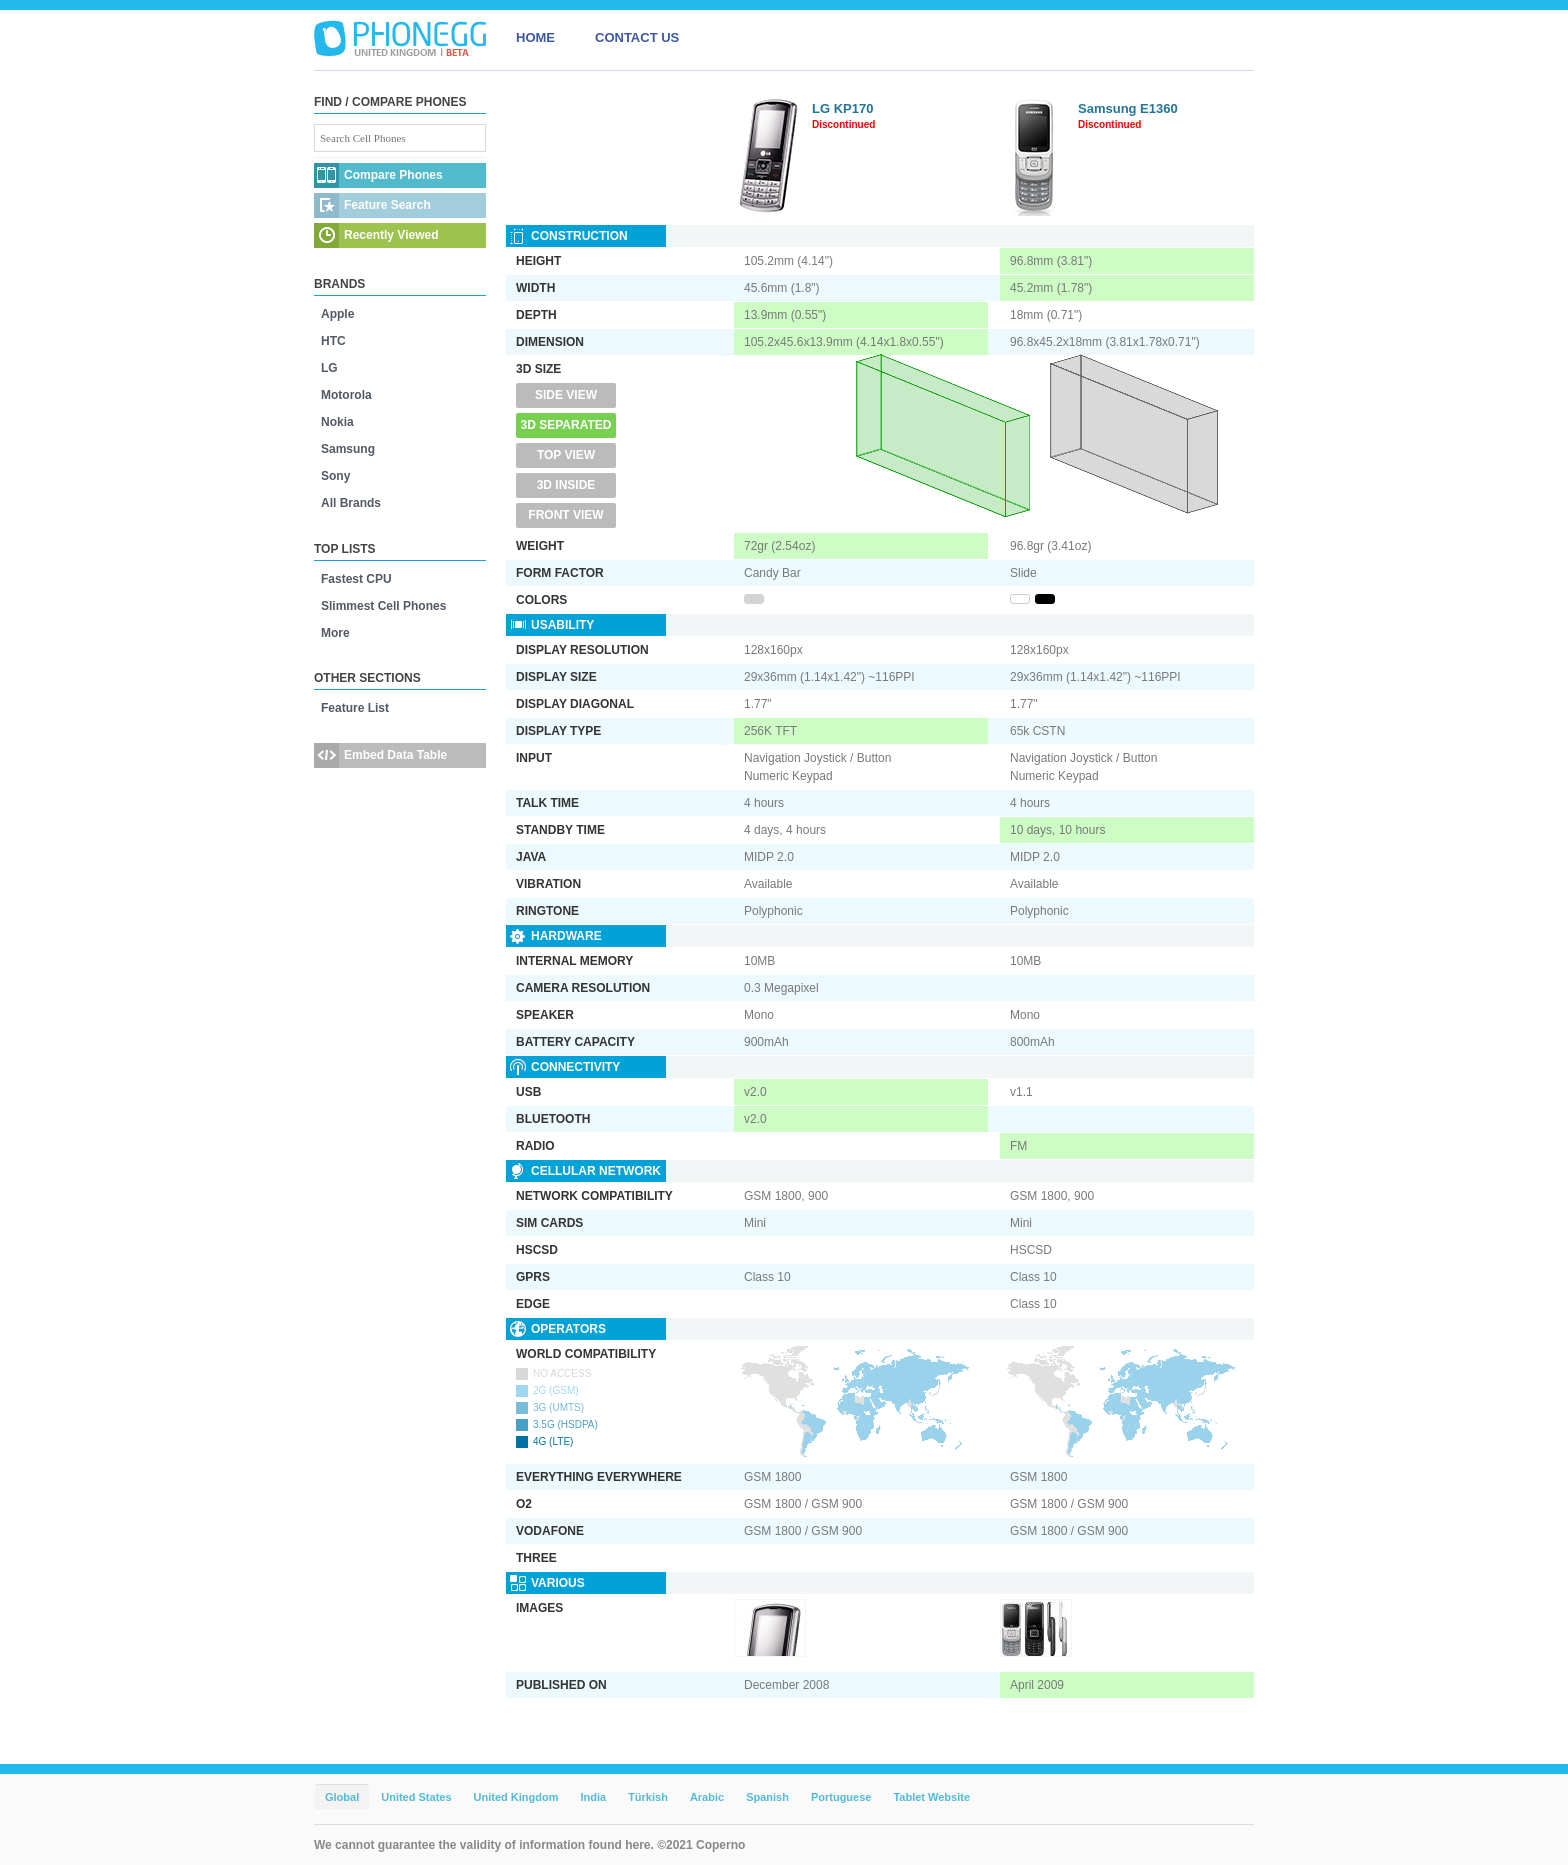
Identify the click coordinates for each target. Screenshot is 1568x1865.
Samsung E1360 (1128, 108)
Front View (565, 515)
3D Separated (566, 425)
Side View (566, 395)
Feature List (355, 708)
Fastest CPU (356, 579)
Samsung (348, 449)
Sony (335, 476)
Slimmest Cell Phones (383, 606)
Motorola (346, 395)
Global (342, 1797)
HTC (333, 341)
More (335, 633)
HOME (535, 37)
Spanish (767, 1797)
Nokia (337, 422)
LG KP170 (842, 108)
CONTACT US (637, 37)
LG (329, 368)
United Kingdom (516, 1797)
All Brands (351, 503)
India (593, 1797)
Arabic (707, 1797)
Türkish (648, 1797)
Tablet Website (931, 1797)
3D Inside (566, 485)
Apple (337, 314)
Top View (566, 455)
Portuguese (841, 1797)
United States (416, 1797)
